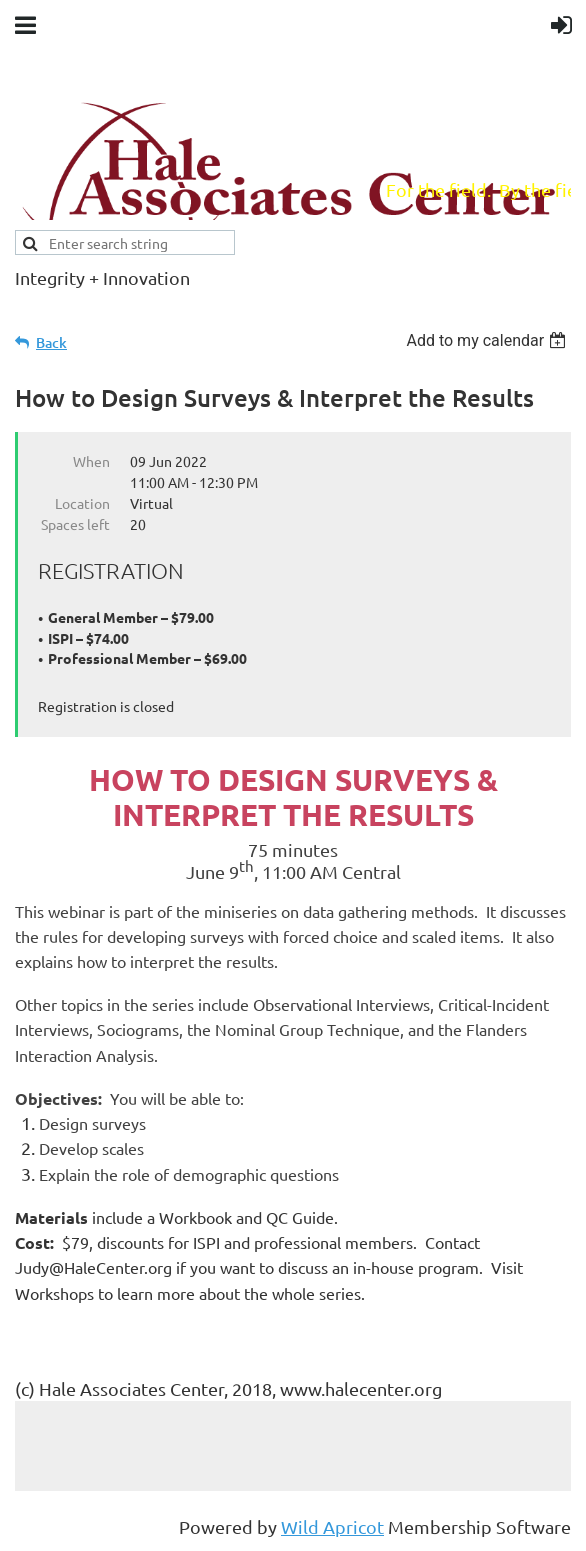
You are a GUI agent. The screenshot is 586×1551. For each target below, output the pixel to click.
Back (51, 342)
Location (82, 503)
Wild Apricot (332, 1526)
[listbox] (488, 340)
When (91, 461)
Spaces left (75, 524)
